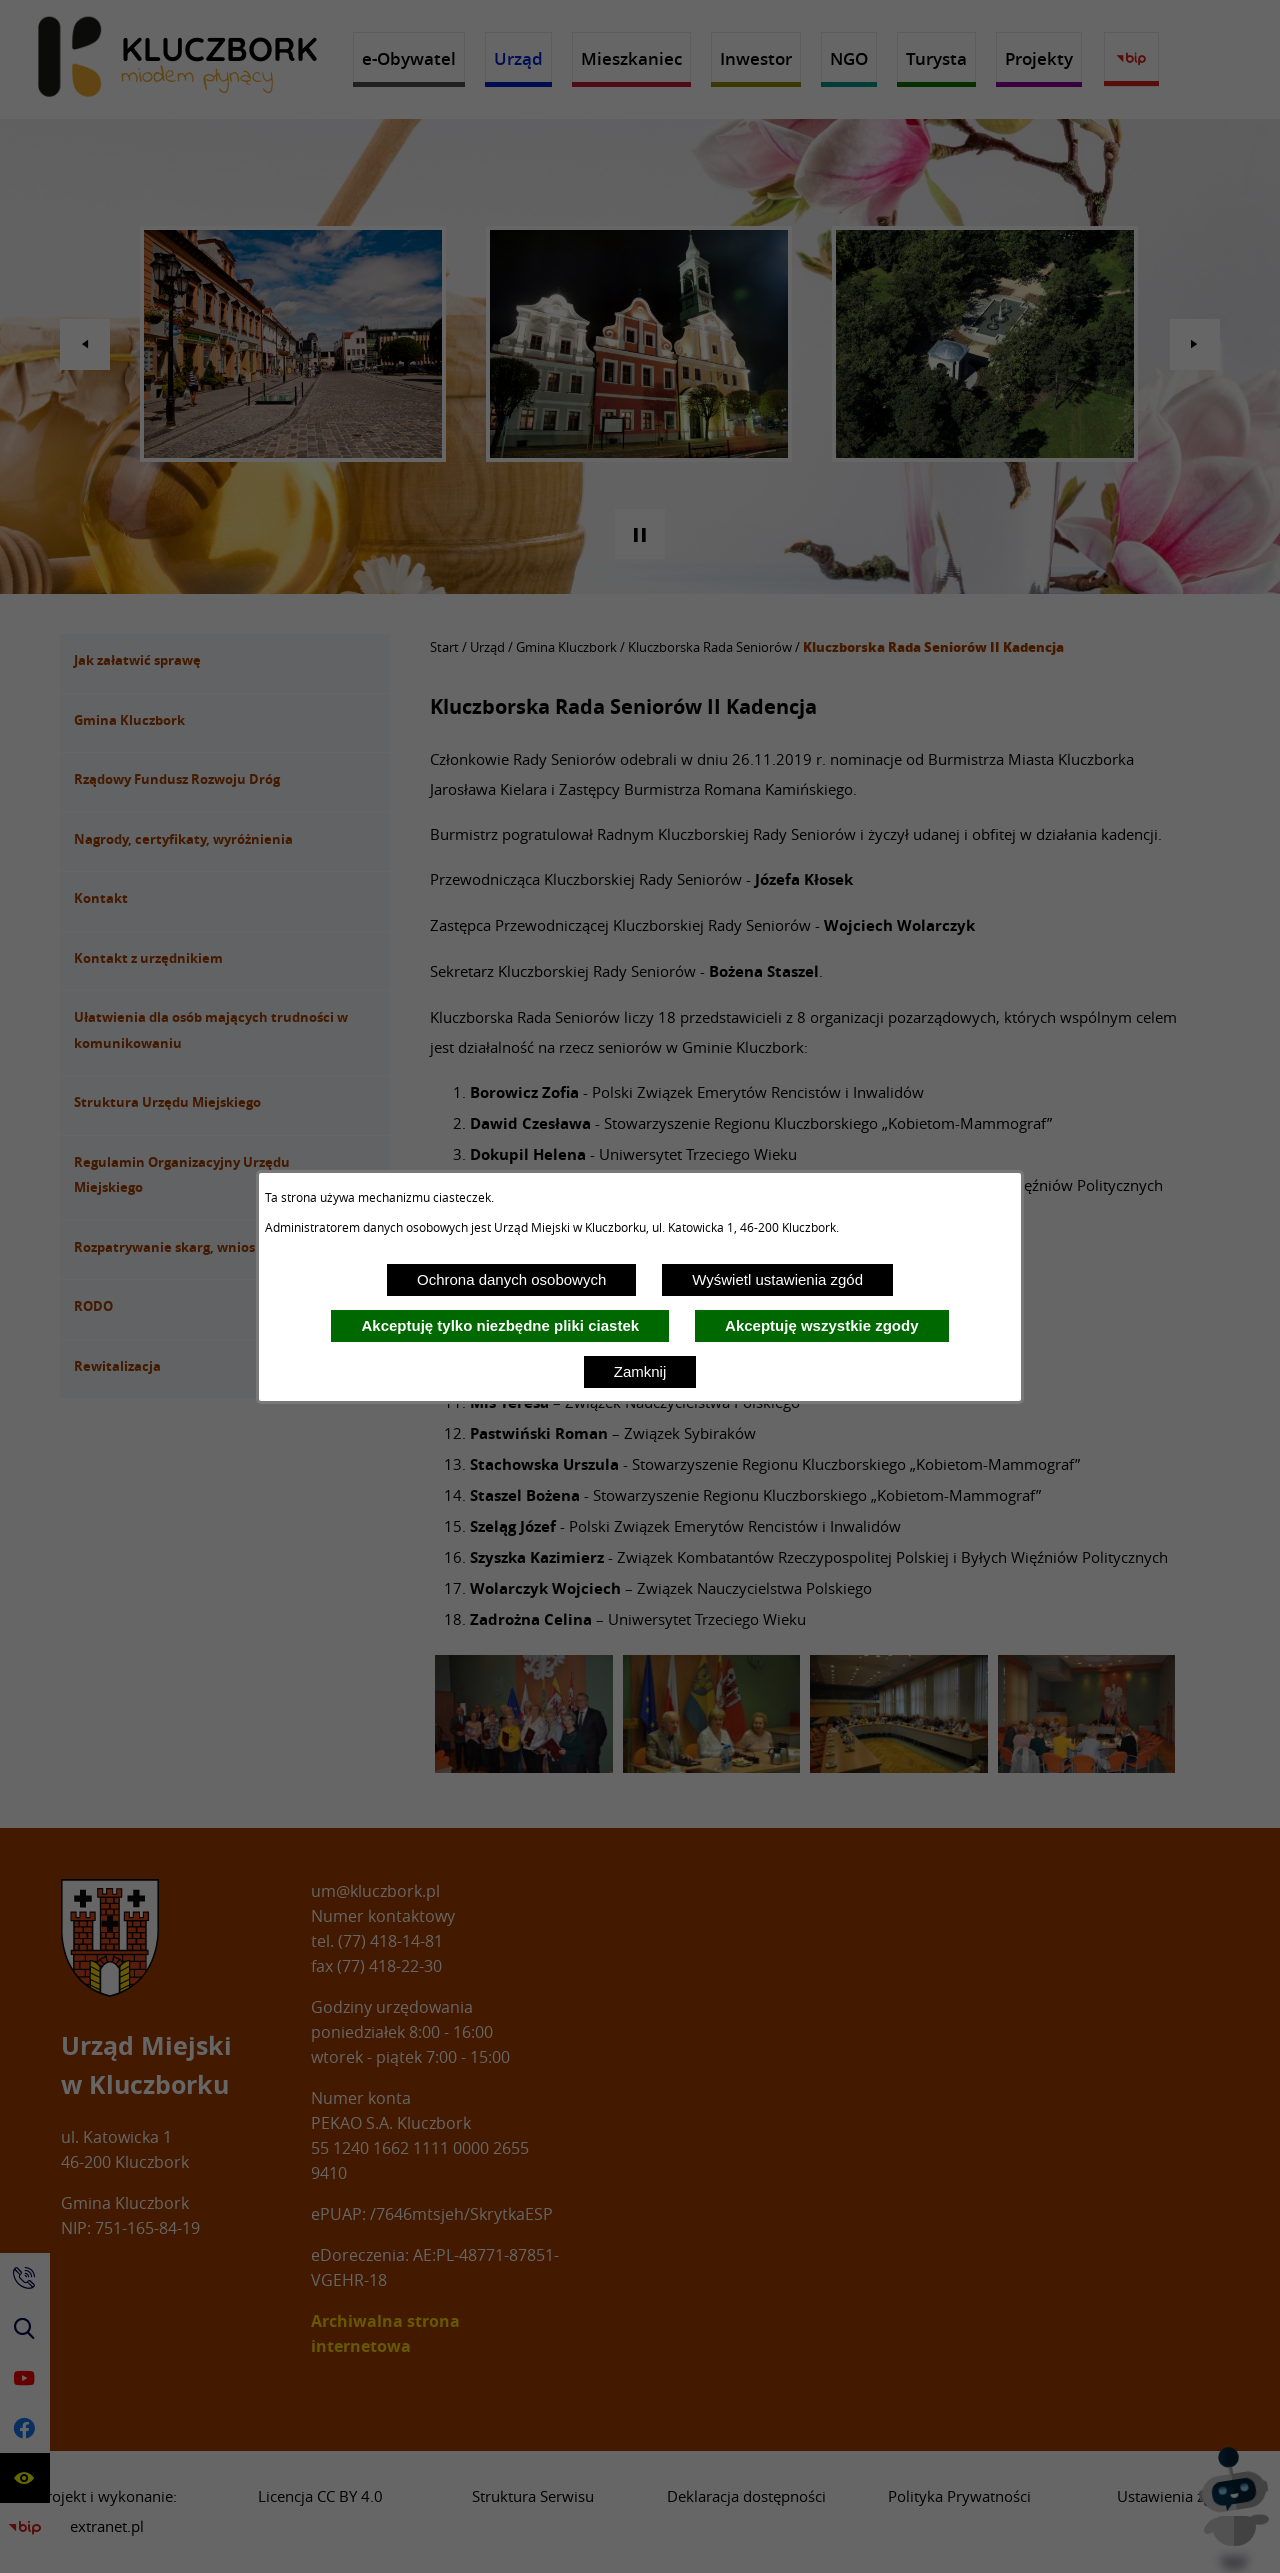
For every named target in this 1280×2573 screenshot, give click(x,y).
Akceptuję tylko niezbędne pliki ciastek (500, 1325)
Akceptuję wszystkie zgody (821, 1325)
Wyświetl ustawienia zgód (777, 1279)
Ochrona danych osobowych (511, 1279)
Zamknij (640, 1371)
